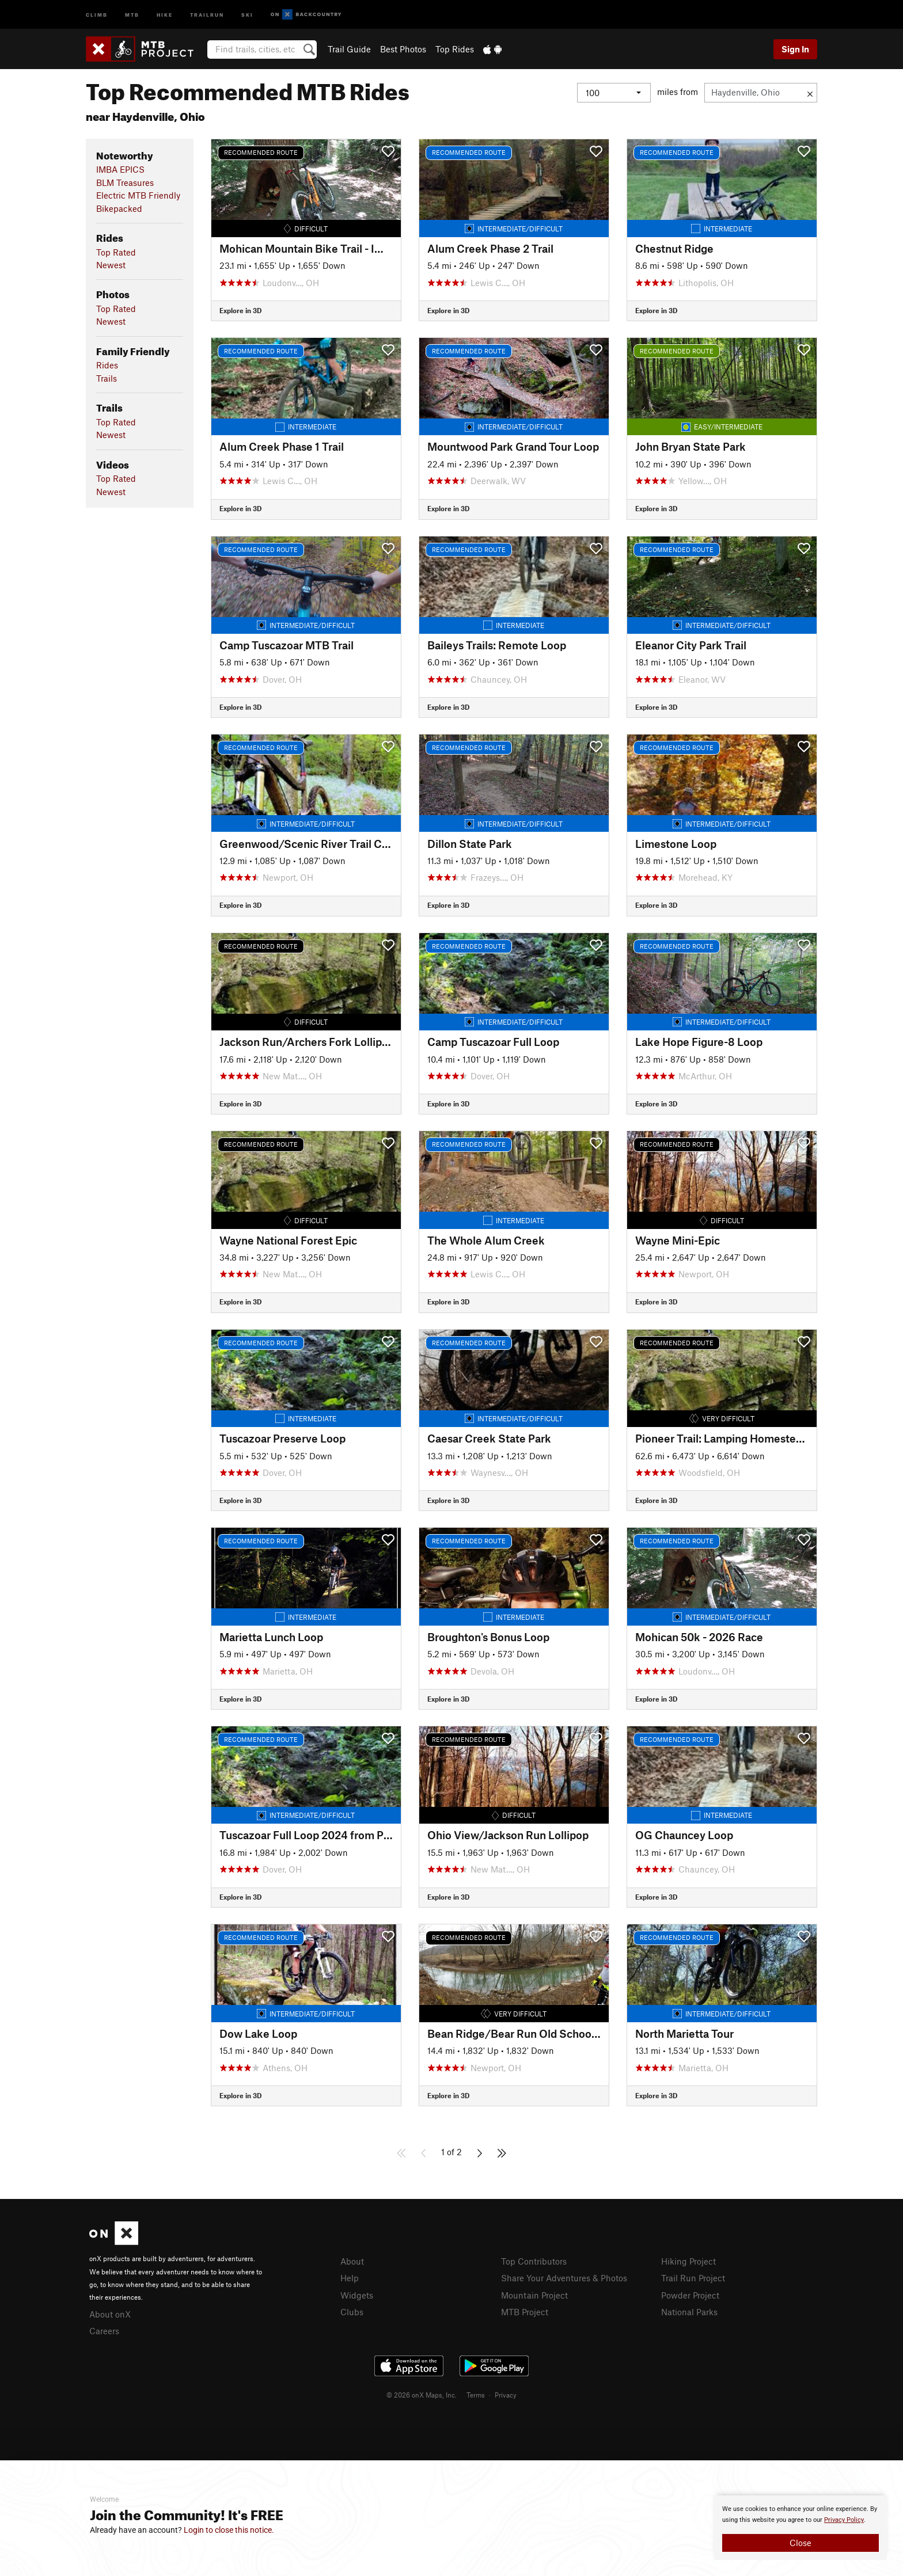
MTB (132, 14)
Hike (165, 14)
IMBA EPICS (120, 169)
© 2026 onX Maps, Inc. (421, 2395)
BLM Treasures (125, 182)
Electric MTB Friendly (138, 195)
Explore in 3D (240, 310)
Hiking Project (688, 2261)
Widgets (356, 2295)
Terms (475, 2395)
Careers (104, 2331)
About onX (110, 2314)
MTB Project (524, 2312)
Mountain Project (534, 2295)
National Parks (689, 2312)
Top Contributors (534, 2261)
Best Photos (403, 49)
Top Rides (454, 49)
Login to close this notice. (229, 2530)
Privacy (506, 2395)
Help (349, 2278)
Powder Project (690, 2295)
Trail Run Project (693, 2278)
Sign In (795, 49)
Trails (106, 378)
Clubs (351, 2312)
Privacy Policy (844, 2520)
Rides (107, 365)
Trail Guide (349, 49)
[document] (800, 2527)
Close (800, 2542)
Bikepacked (119, 208)
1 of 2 (451, 2152)
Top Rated (116, 252)
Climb (97, 14)
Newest (111, 265)
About (352, 2261)
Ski (247, 14)
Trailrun (207, 14)
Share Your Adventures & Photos (564, 2278)
